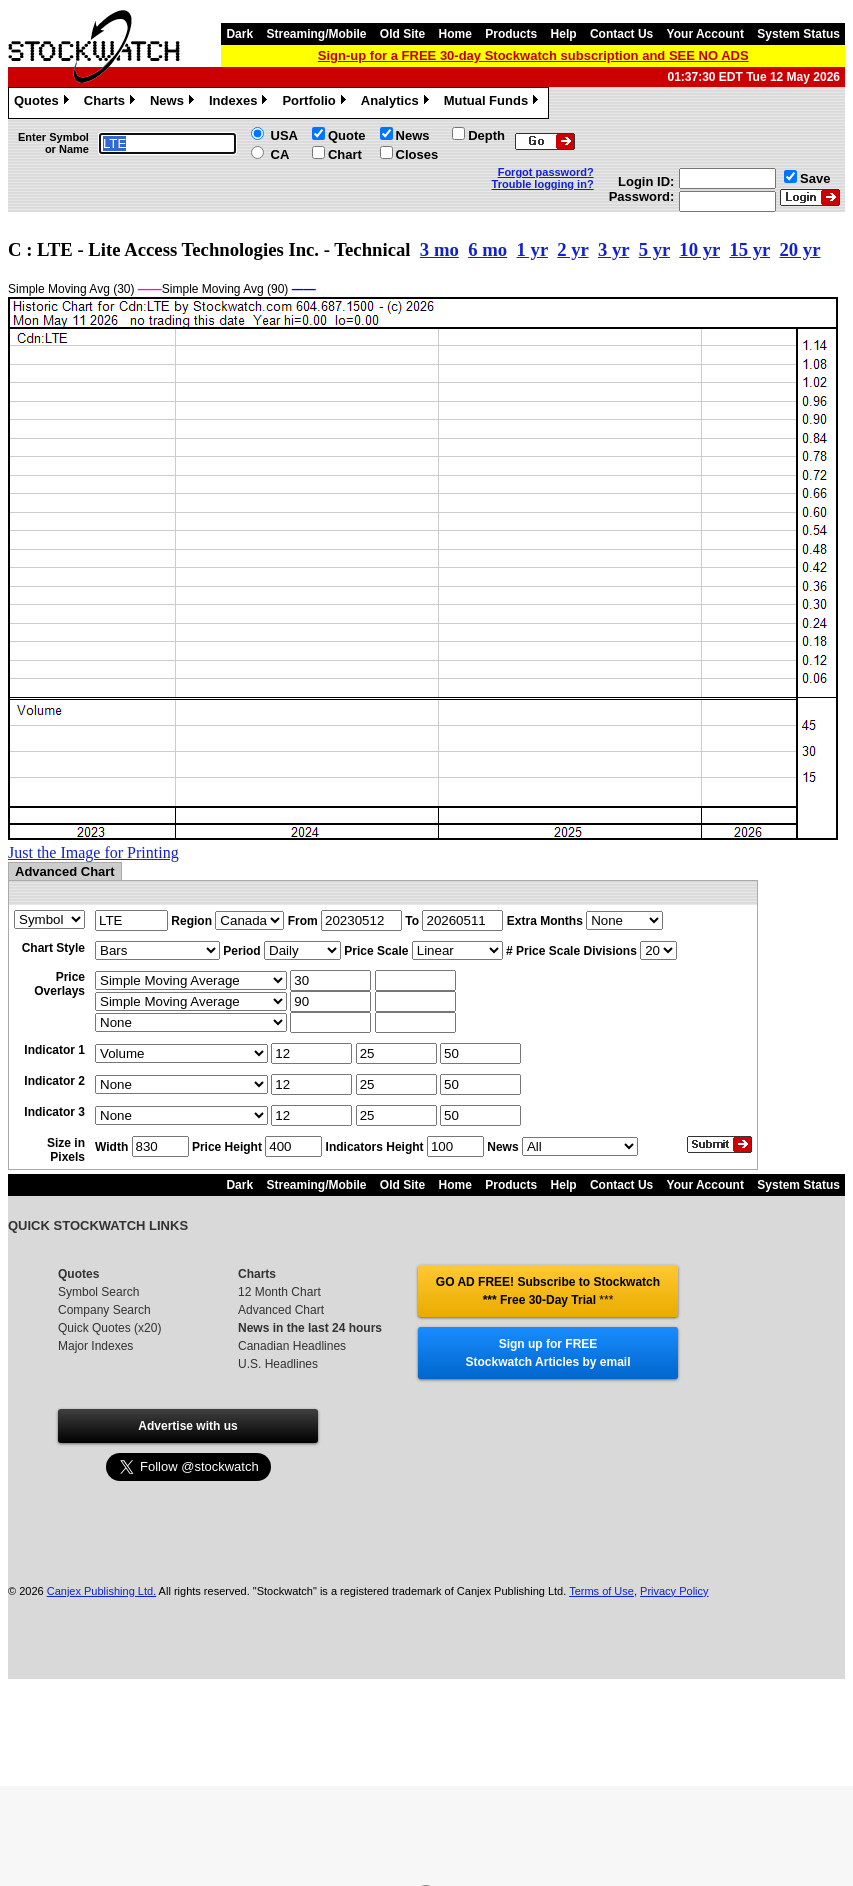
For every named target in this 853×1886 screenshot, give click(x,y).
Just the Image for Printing (93, 852)
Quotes (44, 103)
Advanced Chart (281, 1310)
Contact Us (621, 34)
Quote (347, 135)
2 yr (572, 249)
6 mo (487, 249)
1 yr (532, 249)
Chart (345, 154)
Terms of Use (601, 1591)
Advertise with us (187, 1426)
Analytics (397, 103)
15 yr (749, 249)
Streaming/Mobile (316, 34)
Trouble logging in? (543, 184)
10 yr (699, 249)
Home (455, 34)
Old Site (402, 34)
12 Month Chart (279, 1292)
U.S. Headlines (278, 1364)
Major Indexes (95, 1346)
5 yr (654, 249)
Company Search (104, 1310)
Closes (417, 154)
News (174, 103)
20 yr (799, 249)
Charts (112, 103)
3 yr (613, 249)
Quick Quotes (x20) (109, 1328)
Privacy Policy (674, 1591)
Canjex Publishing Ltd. (101, 1591)
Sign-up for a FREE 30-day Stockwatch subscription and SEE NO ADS (533, 55)
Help (564, 34)
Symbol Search (98, 1292)
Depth (486, 135)
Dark (239, 34)
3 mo (439, 249)
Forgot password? (546, 172)
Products (511, 34)
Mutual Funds (494, 103)
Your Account (705, 34)
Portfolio (316, 103)
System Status (798, 34)
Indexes (240, 103)
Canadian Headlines (292, 1346)
